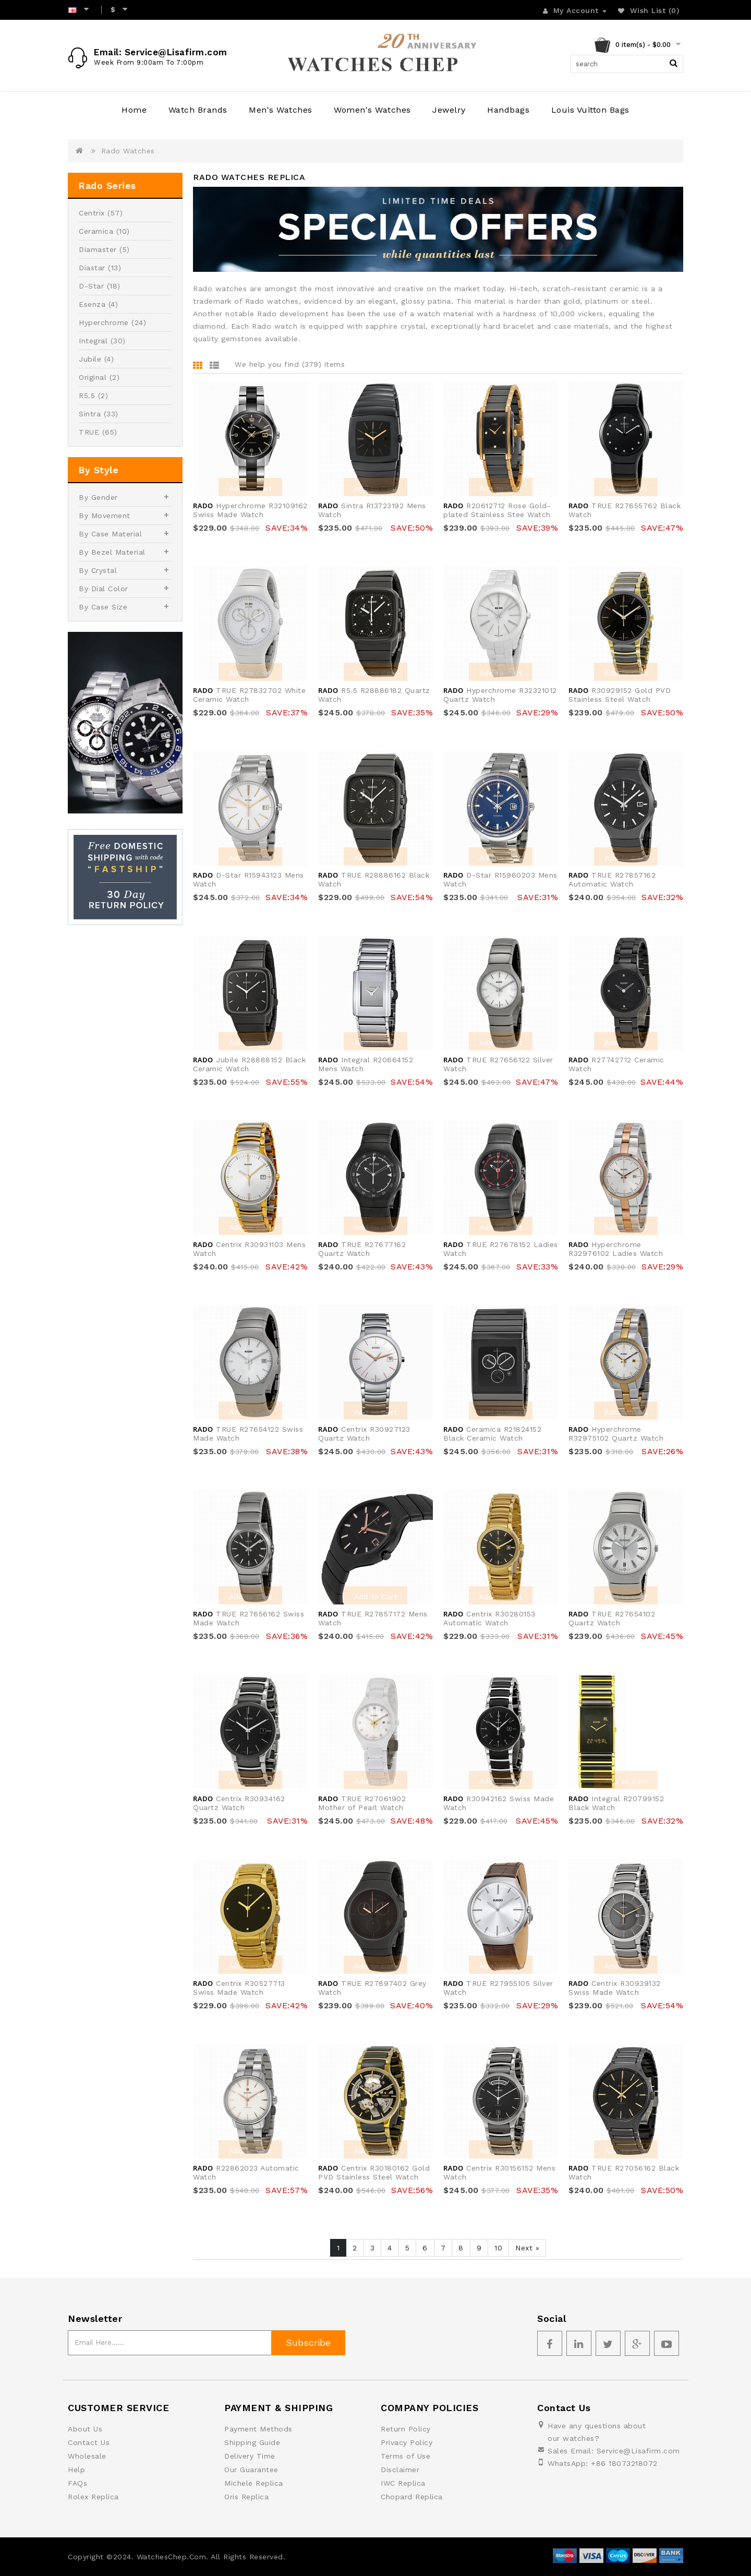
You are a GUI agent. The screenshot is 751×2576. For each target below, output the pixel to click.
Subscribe (308, 2342)
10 (498, 2248)
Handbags (508, 110)
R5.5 (87, 395)
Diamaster (98, 249)
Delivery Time (249, 2456)
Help (76, 2469)
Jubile (90, 359)
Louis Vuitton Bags (590, 110)
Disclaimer (400, 2469)
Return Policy (406, 2429)
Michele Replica (253, 2483)
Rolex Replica (93, 2497)
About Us (85, 2429)
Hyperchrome (104, 322)
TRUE (89, 432)
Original (92, 377)
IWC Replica (403, 2483)
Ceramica (96, 231)
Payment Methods (258, 2429)
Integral (93, 341)
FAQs (77, 2483)
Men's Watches (280, 110)
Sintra (90, 414)
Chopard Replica (412, 2497)
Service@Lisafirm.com (638, 2451)
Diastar (92, 267)
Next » (527, 2248)
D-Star (91, 286)
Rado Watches (128, 151)
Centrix (92, 213)
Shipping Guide (252, 2442)
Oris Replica (246, 2497)
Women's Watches (372, 110)
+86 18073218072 (624, 2463)
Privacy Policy (406, 2442)
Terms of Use (405, 2456)
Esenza (92, 304)
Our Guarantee (251, 2469)
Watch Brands (197, 110)
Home (134, 110)
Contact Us (89, 2442)
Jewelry (449, 110)
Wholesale (87, 2456)
